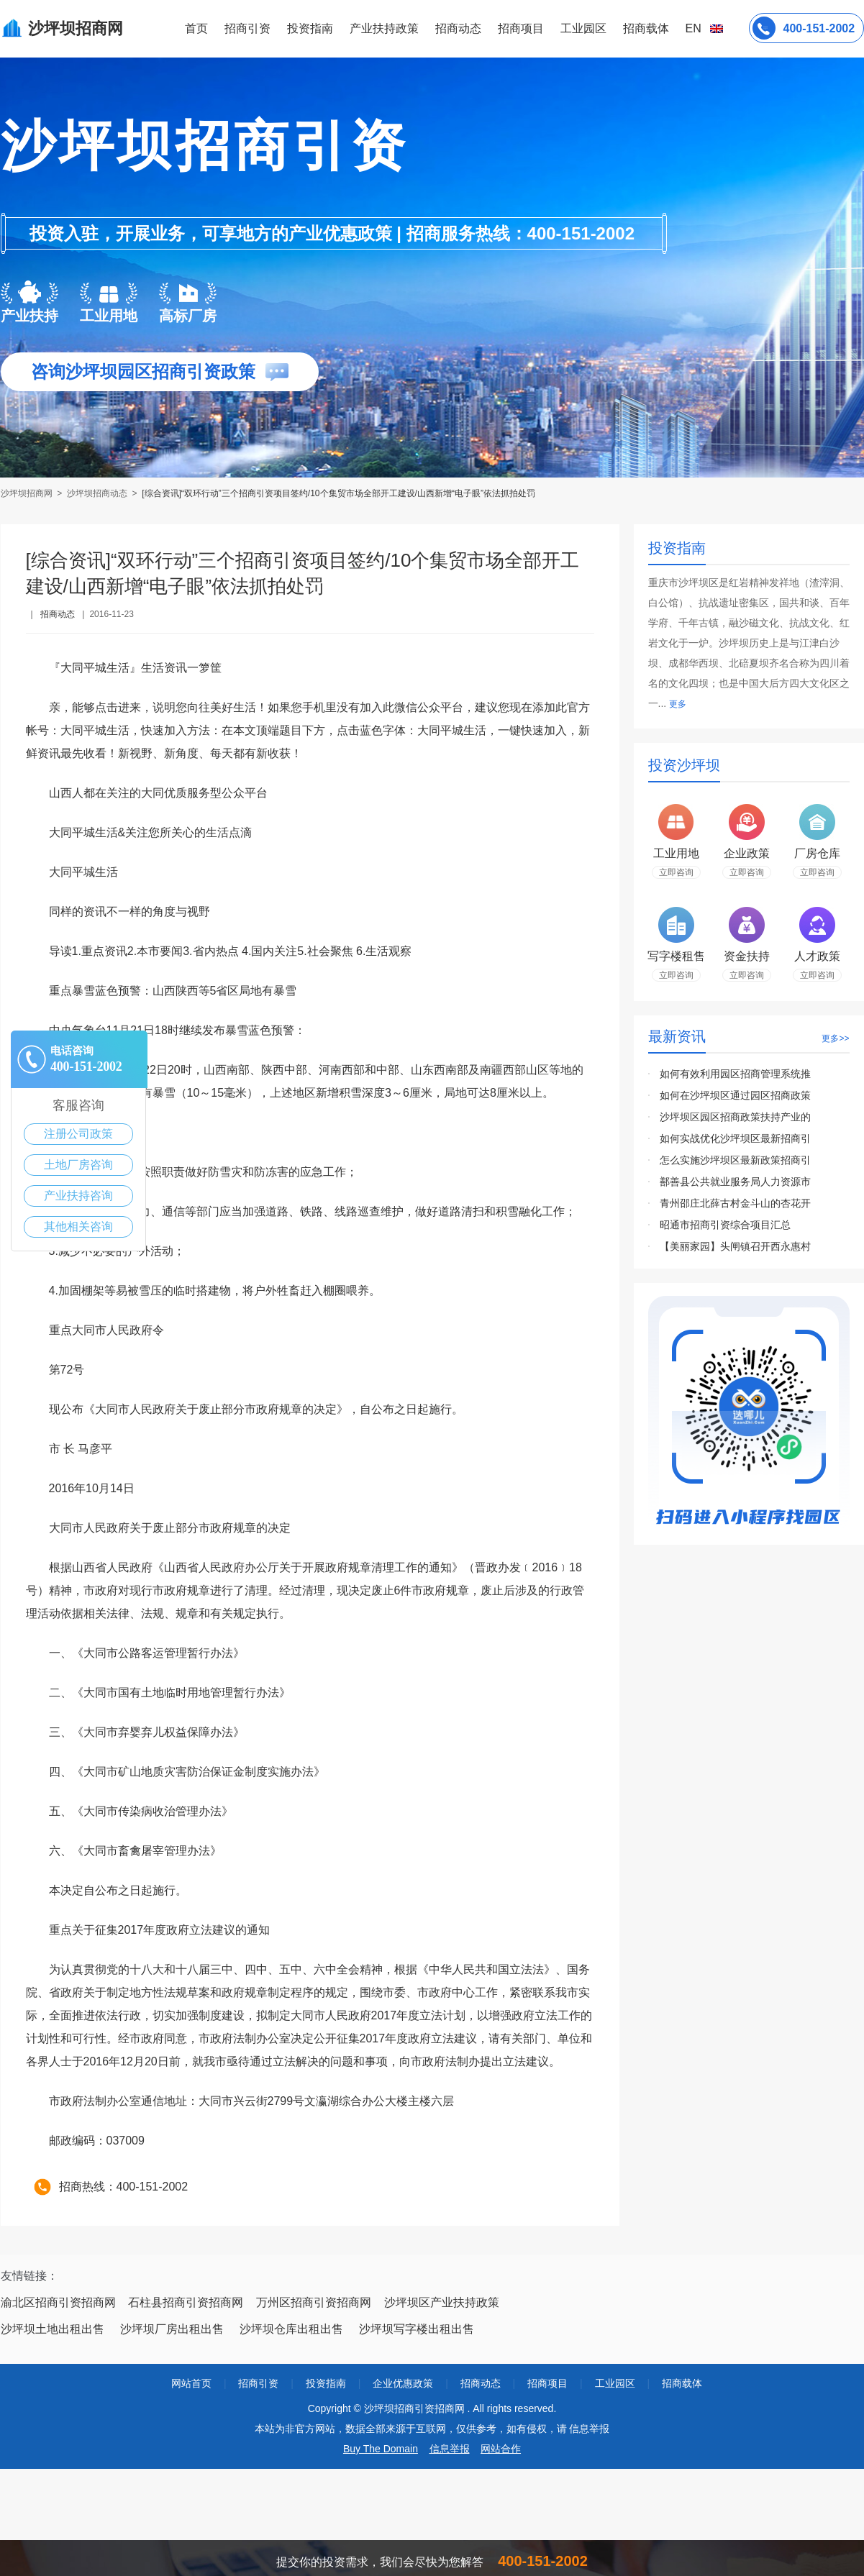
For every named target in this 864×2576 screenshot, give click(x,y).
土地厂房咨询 (78, 1165)
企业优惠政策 (403, 2383)
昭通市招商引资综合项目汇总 (725, 1224)
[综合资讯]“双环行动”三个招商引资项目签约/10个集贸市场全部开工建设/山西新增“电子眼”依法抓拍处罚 (338, 493)
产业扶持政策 (384, 28)
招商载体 (682, 2383)
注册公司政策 (78, 1134)
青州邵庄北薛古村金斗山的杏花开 (735, 1203)
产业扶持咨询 (78, 1195)
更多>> (835, 1038)
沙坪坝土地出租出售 (52, 2329)
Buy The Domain (380, 2448)
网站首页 (191, 2383)
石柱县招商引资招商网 (185, 2302)
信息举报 (449, 2448)
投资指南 (310, 28)
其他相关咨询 (78, 1226)
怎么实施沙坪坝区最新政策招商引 (735, 1160)
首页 (196, 28)
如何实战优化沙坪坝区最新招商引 (735, 1138)
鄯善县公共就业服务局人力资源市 (735, 1181)
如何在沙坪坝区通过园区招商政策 (735, 1095)
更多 (677, 704)
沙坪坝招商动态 (97, 493)
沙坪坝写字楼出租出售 (416, 2329)
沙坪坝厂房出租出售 (172, 2329)
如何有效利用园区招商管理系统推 (735, 1073)
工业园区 (583, 28)
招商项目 (521, 28)
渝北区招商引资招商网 (58, 2302)
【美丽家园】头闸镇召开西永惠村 (735, 1246)
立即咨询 (676, 872)
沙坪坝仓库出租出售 (291, 2329)
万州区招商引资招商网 (313, 2302)
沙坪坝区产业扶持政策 (441, 2302)
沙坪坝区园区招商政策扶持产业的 (735, 1117)
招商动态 (458, 28)
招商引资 (247, 28)
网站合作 (501, 2448)
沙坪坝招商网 (28, 493)
